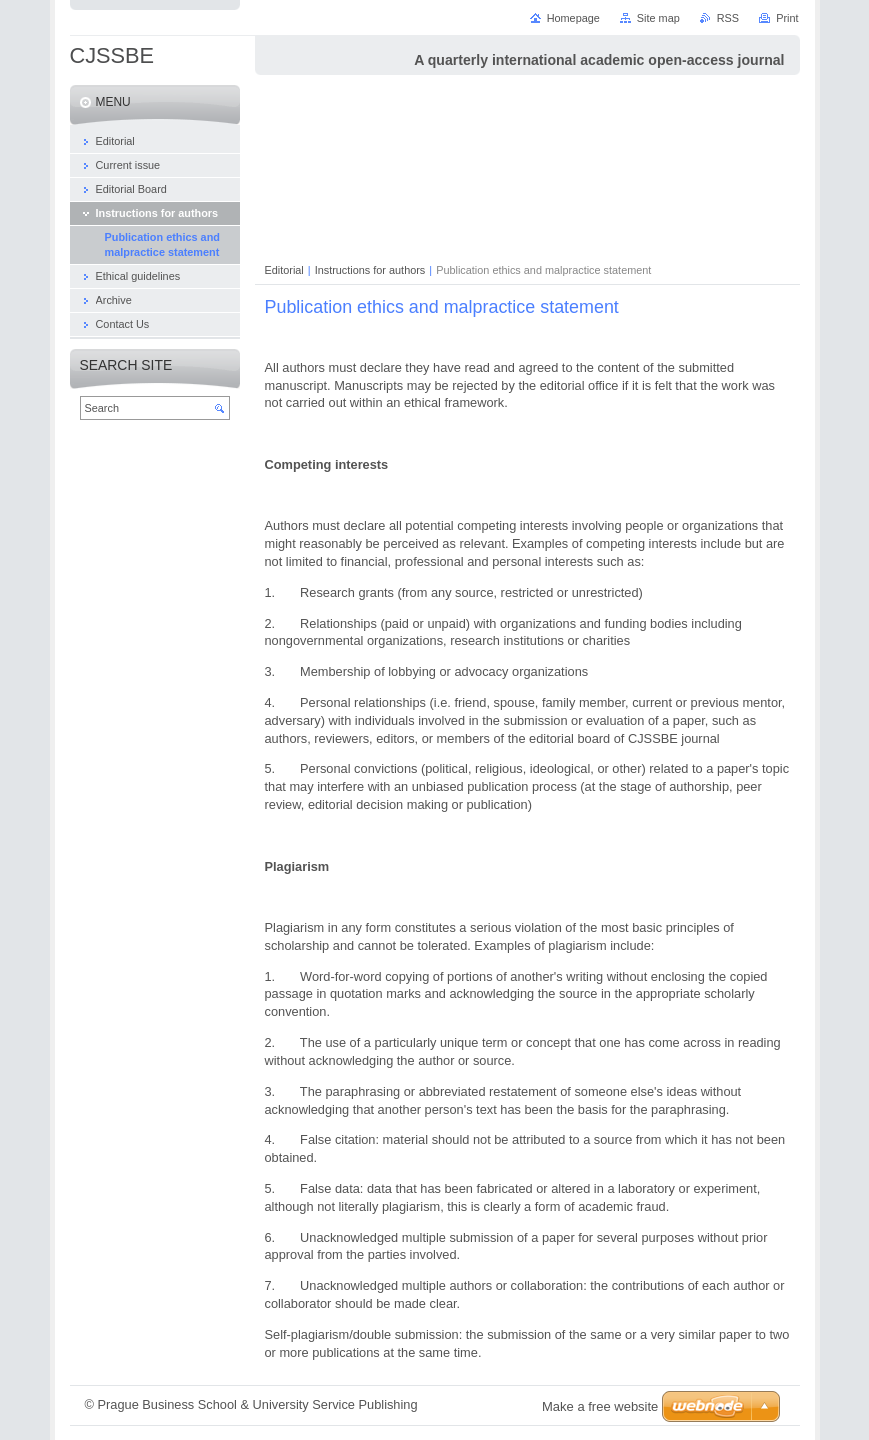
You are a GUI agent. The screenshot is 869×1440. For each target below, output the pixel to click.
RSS (728, 18)
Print (787, 18)
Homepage (573, 18)
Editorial (284, 270)
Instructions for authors (370, 270)
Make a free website (600, 1406)
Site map (658, 18)
